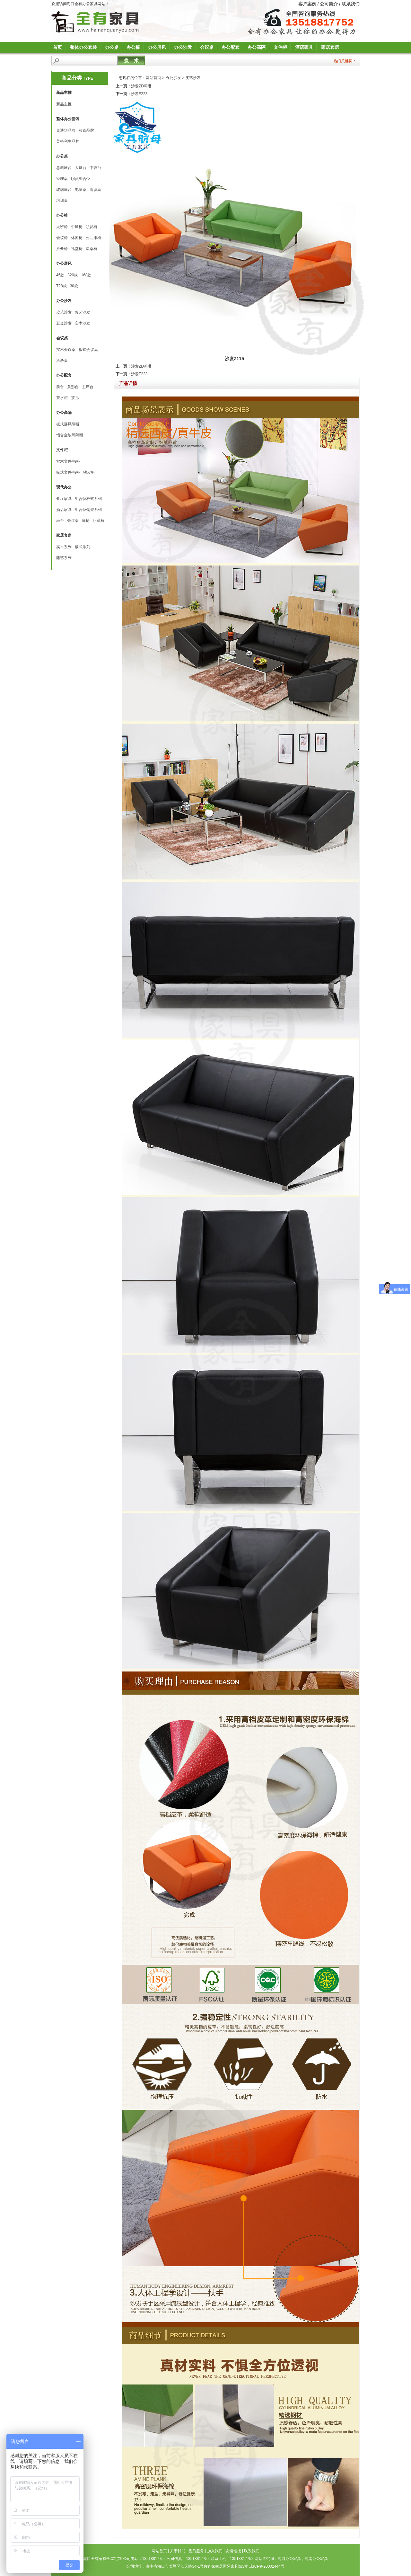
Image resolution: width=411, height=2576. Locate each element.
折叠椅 (62, 248)
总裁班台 (64, 167)
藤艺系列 (64, 558)
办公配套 (231, 47)
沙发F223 (139, 94)
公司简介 (329, 3)
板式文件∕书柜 (68, 472)
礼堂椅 (77, 248)
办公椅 (133, 47)
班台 (60, 520)
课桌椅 (91, 248)
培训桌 (62, 200)
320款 (72, 275)
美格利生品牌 (67, 141)
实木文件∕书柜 (68, 461)
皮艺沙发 (64, 312)
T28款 (61, 286)
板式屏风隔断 (67, 424)
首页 (57, 47)
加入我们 (215, 2551)
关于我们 (177, 2551)
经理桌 (62, 178)
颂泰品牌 (86, 130)
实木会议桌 (65, 349)
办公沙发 (183, 47)
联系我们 (351, 3)
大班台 (80, 167)
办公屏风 (157, 47)
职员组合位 (80, 178)
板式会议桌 (88, 349)
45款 (60, 275)
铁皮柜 (89, 472)
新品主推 (64, 104)
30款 (74, 286)
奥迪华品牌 (65, 130)
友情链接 (233, 2551)
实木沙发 (82, 323)
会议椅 (62, 238)
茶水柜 (62, 398)
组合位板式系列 (88, 498)
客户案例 (307, 3)
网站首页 (153, 78)
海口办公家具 (289, 2558)
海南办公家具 (316, 2558)
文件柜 (280, 47)
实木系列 (64, 547)
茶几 (75, 398)
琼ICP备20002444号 (266, 2566)
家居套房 (330, 47)
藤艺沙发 (82, 312)
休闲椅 (77, 238)
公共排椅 (93, 238)
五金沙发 (64, 323)
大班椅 (62, 227)
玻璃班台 (64, 189)
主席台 (87, 387)
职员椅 (91, 227)
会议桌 (207, 47)
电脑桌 (80, 189)
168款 (86, 275)
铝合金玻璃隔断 (69, 435)
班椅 (86, 520)
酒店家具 (304, 47)
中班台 (95, 167)
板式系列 (82, 547)
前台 (60, 387)
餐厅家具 (64, 498)
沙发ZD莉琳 (141, 86)
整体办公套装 (83, 47)
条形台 (73, 387)
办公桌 (111, 47)
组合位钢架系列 (88, 509)
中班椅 (77, 227)
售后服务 (196, 2551)
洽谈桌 (95, 189)
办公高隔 (257, 47)
